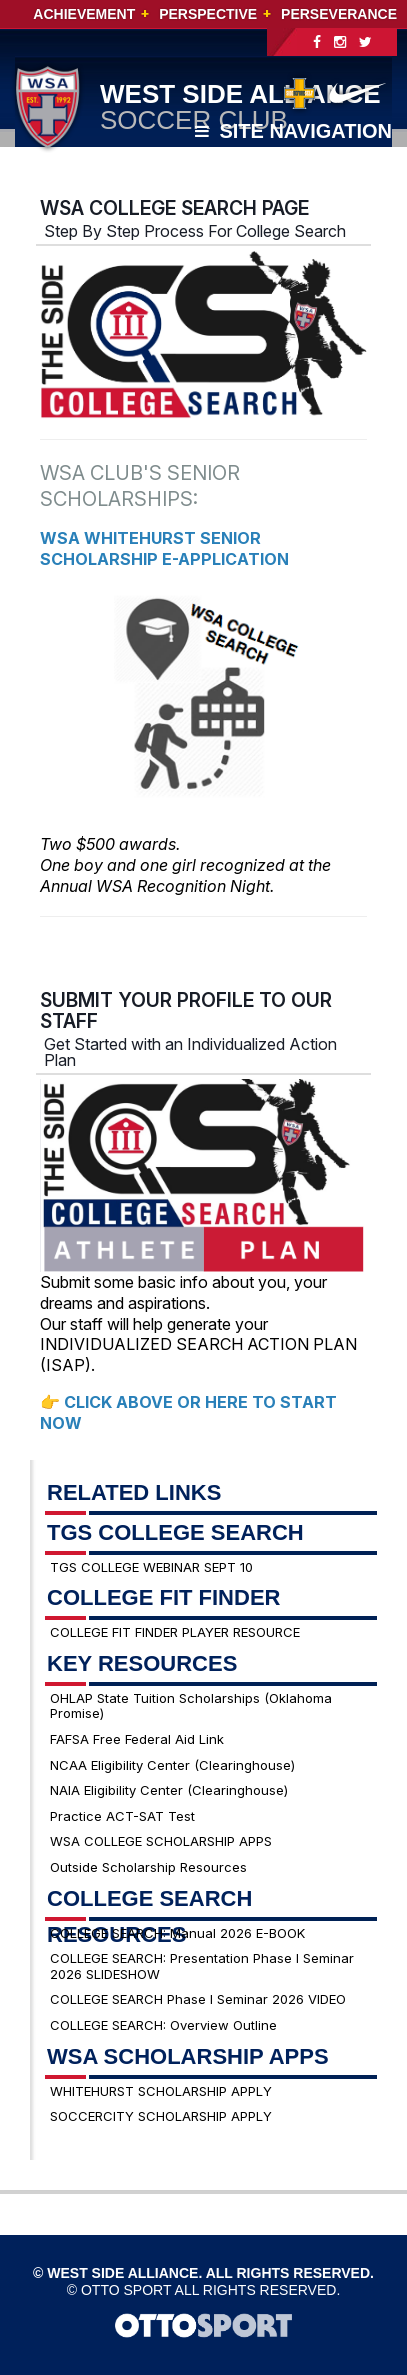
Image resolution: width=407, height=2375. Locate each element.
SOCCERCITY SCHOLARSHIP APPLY (161, 2116)
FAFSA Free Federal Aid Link (137, 1739)
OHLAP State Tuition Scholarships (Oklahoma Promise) (191, 1706)
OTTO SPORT (126, 2290)
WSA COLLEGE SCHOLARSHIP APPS (161, 1841)
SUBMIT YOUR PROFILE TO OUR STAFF (186, 1010)
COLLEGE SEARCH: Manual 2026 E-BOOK (177, 1933)
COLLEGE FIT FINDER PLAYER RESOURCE (175, 1632)
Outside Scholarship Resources (148, 1867)
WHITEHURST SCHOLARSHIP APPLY (161, 2091)
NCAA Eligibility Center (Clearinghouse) (172, 1765)
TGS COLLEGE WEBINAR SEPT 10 (151, 1567)
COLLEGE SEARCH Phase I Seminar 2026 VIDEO (198, 1999)
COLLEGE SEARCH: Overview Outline (163, 2025)
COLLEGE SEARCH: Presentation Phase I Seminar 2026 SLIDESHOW (202, 1966)
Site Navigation (293, 131)
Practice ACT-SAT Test (122, 1816)
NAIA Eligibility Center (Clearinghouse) (169, 1790)
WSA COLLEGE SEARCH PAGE (174, 208)
